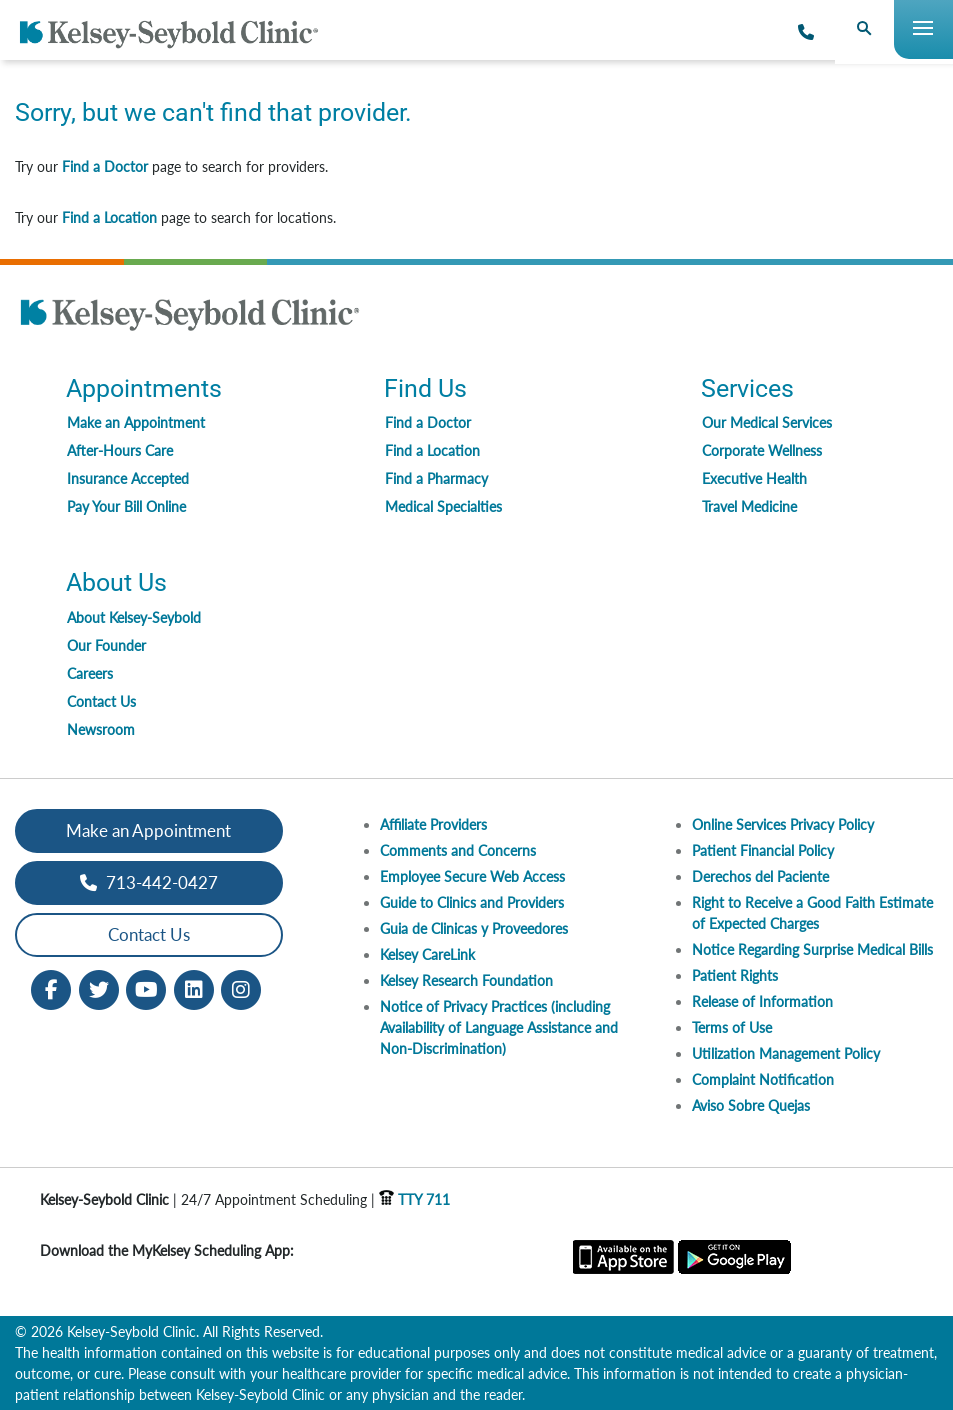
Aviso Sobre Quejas (751, 1105)
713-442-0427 (149, 882)
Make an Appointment (136, 422)
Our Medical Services (767, 422)
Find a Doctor (105, 166)
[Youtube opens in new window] (146, 987)
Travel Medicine (749, 506)
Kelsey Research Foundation (466, 980)
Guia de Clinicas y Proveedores (474, 928)
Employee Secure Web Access (472, 876)
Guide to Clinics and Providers (472, 902)
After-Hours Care (120, 450)
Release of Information (762, 1001)
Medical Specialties (443, 506)
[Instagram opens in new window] (241, 987)
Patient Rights (735, 975)
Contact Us (101, 701)
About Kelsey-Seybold (134, 617)
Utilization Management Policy (786, 1053)
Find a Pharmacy (436, 478)
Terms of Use (732, 1027)
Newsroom (101, 729)
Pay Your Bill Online (126, 506)
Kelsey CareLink (427, 954)
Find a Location (109, 217)
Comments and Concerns (458, 850)
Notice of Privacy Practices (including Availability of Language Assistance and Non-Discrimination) (499, 1027)
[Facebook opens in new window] (51, 987)
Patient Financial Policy (763, 850)
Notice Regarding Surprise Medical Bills (812, 949)
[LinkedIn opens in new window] (194, 987)
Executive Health (754, 478)
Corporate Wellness (762, 450)
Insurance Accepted (128, 478)
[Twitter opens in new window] (99, 987)
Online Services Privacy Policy (783, 824)
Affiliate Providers (433, 824)
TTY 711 (414, 1199)
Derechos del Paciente (760, 876)
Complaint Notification (763, 1079)
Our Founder (106, 645)
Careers (90, 673)
